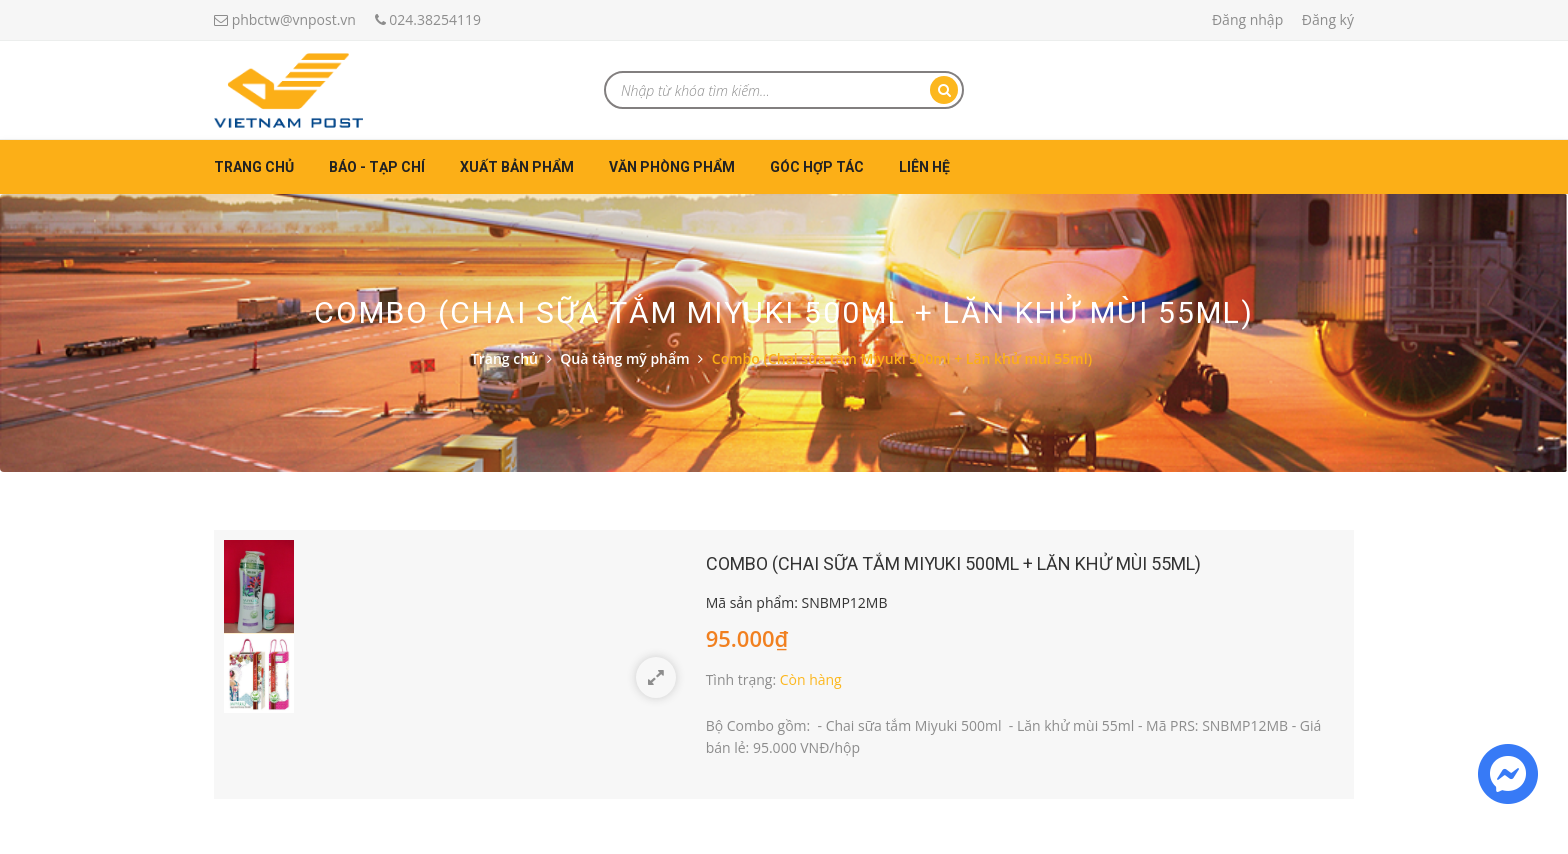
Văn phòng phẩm (672, 167)
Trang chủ (254, 167)
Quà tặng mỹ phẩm (624, 358)
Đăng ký (1328, 19)
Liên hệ (924, 167)
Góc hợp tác (817, 167)
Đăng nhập (1247, 19)
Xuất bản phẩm (517, 167)
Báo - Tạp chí (377, 167)
